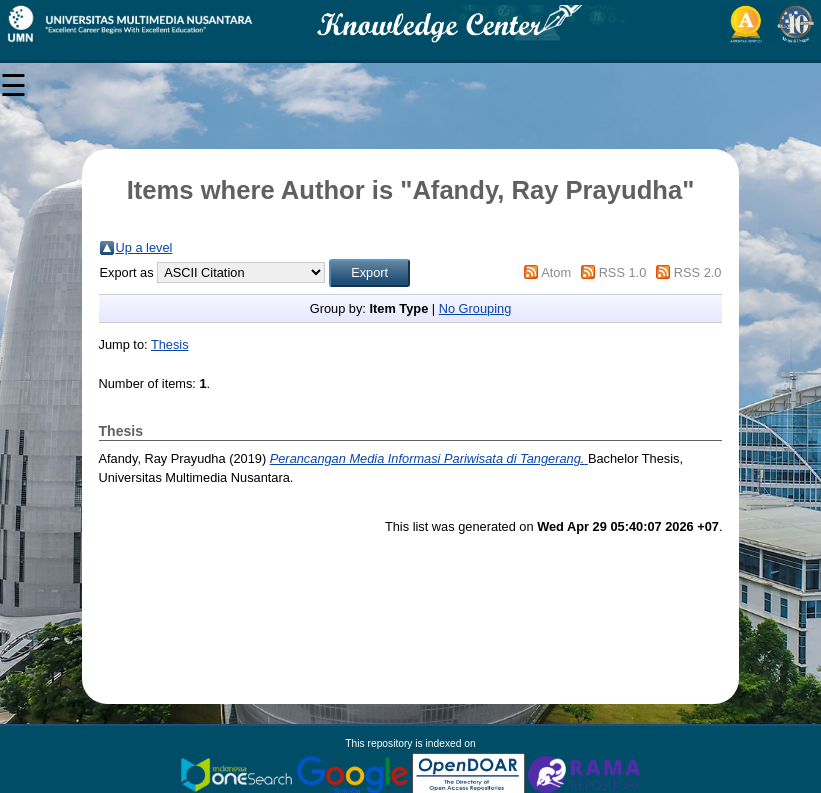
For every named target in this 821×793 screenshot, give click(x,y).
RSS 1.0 (623, 272)
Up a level (144, 247)
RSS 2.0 (698, 272)
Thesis (170, 344)
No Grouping (475, 308)
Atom (556, 272)
